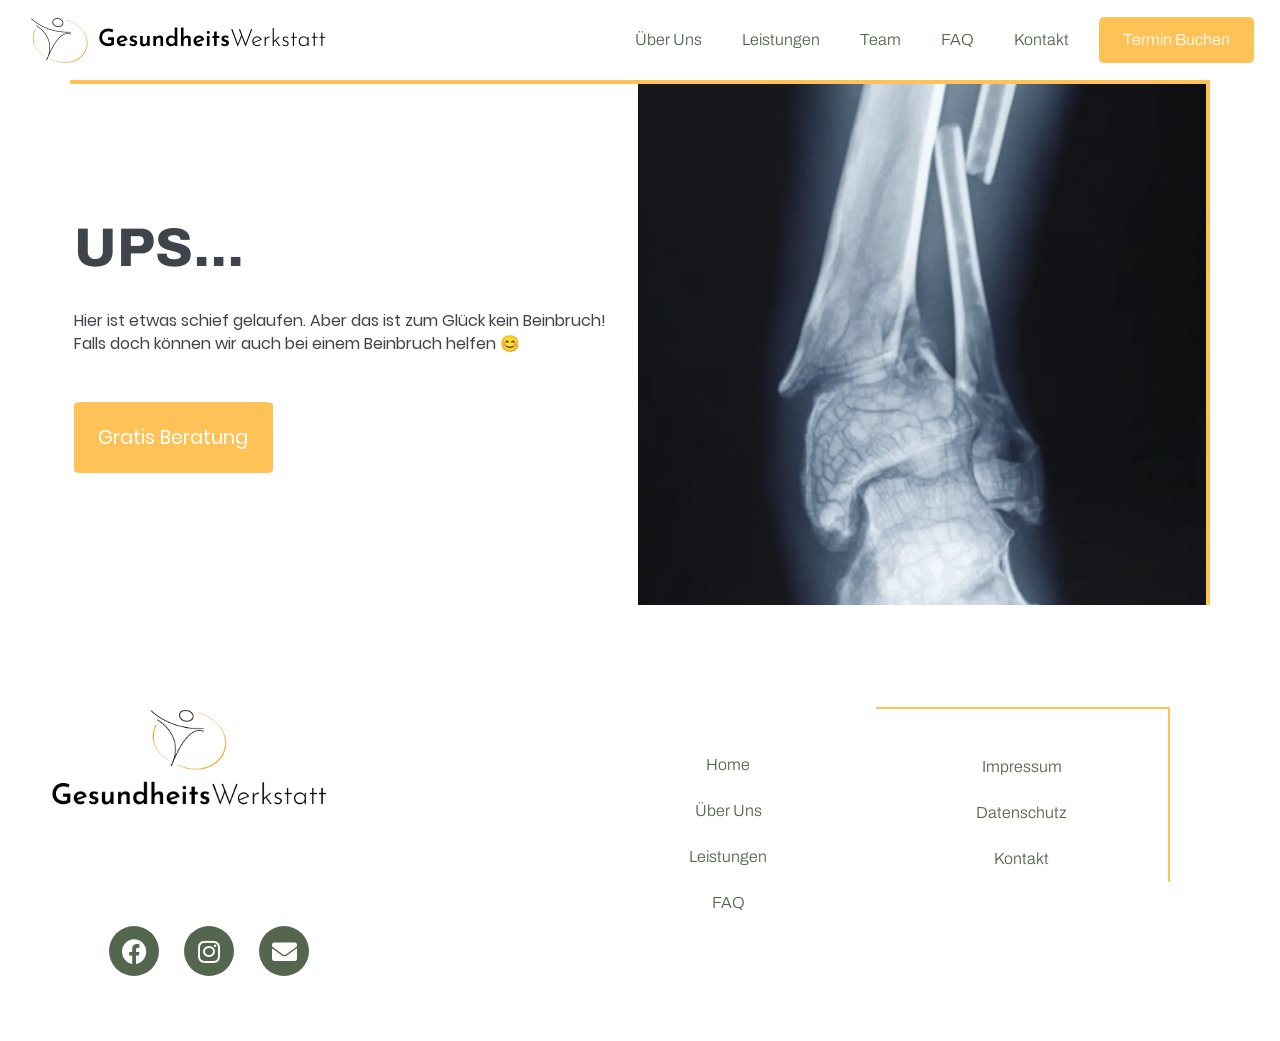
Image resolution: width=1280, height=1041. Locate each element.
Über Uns (668, 39)
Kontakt (1041, 39)
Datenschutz (1021, 812)
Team (880, 39)
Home (728, 764)
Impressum (1022, 766)
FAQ (957, 39)
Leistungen (781, 39)
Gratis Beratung (173, 437)
